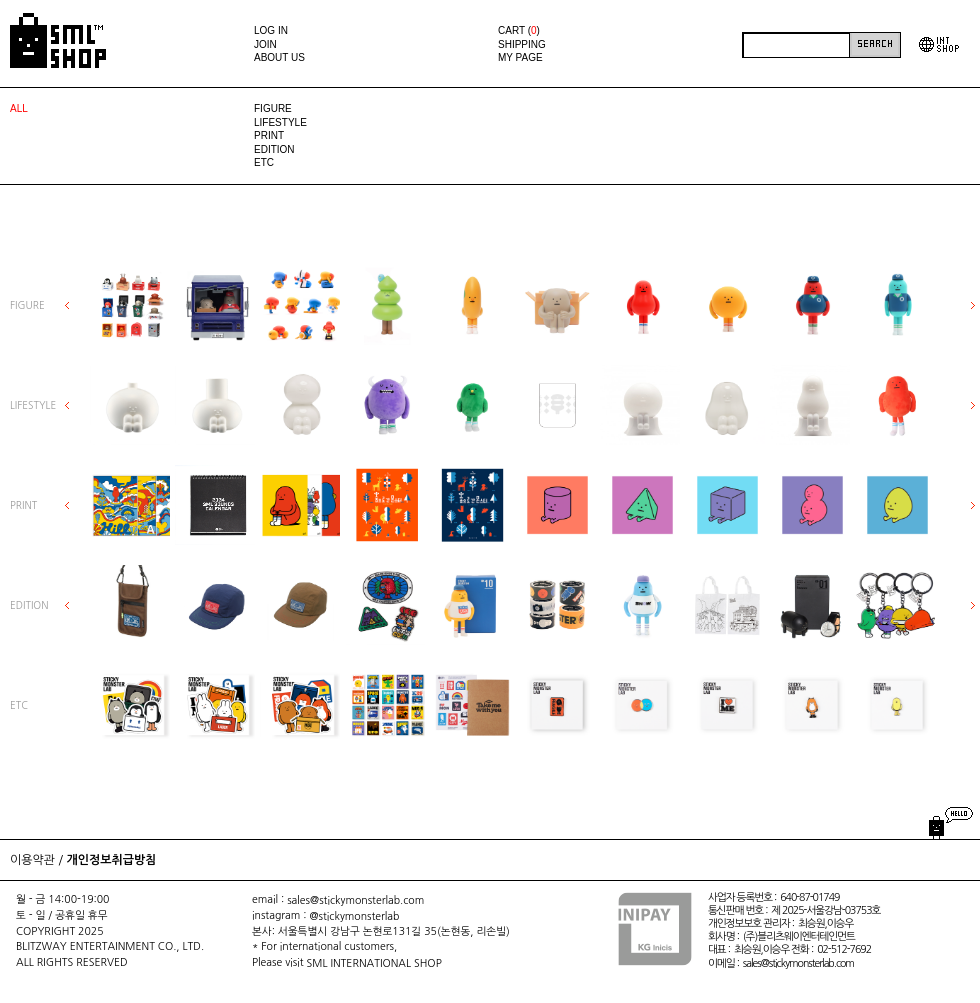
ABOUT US (279, 57)
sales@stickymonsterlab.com (355, 900)
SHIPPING (522, 44)
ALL (19, 108)
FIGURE (273, 108)
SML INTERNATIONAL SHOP (374, 963)
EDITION (274, 149)
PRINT (269, 135)
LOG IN (271, 30)
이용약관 (32, 860)
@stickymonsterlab (354, 915)
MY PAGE (520, 57)
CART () (519, 30)
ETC (264, 163)
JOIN (265, 44)
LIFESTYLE (280, 122)
